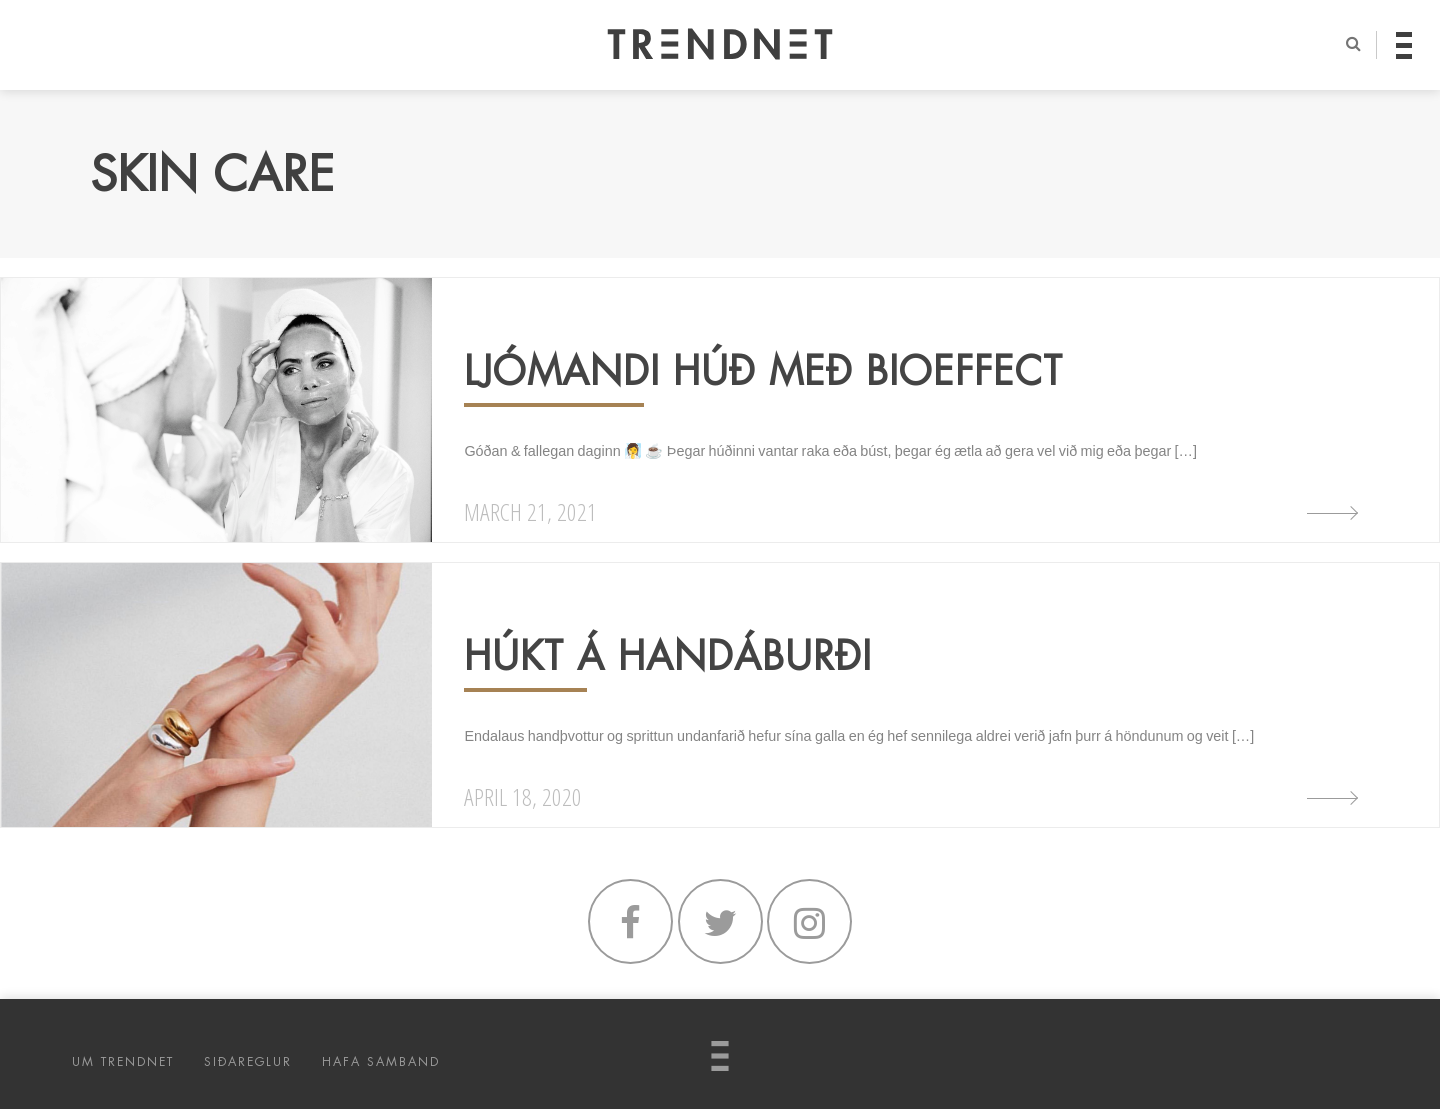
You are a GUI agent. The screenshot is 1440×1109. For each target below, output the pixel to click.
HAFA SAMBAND (381, 1062)
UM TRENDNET (123, 1062)
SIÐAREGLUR (248, 1062)
